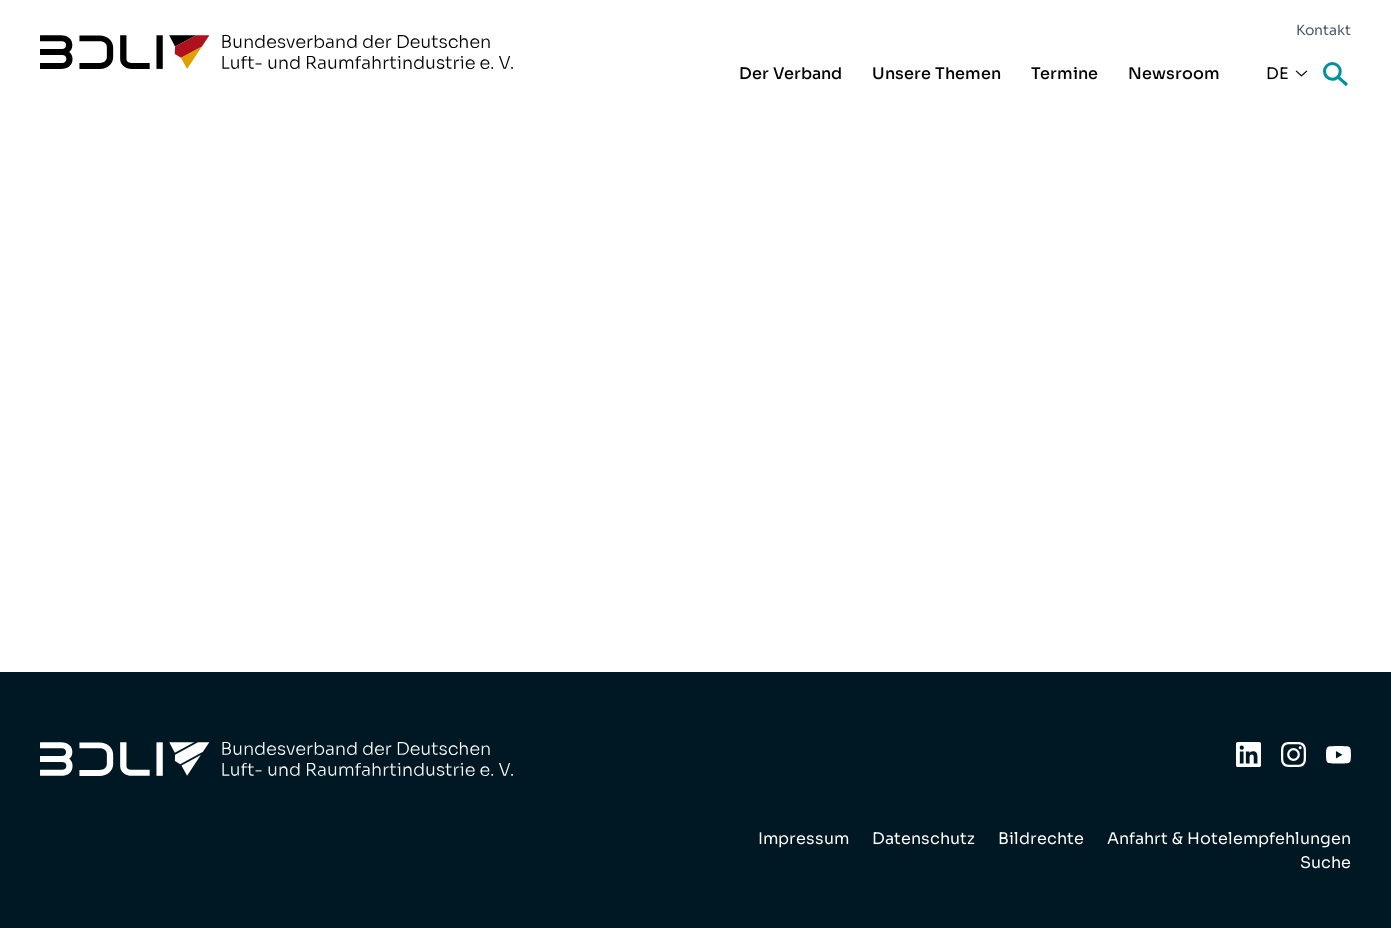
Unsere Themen (936, 73)
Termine (1064, 73)
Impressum (803, 838)
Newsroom (1174, 73)
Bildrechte (1041, 838)
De (1277, 73)
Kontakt (1323, 30)
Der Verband (790, 73)
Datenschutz (923, 838)
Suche (1337, 75)
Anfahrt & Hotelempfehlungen (1229, 838)
